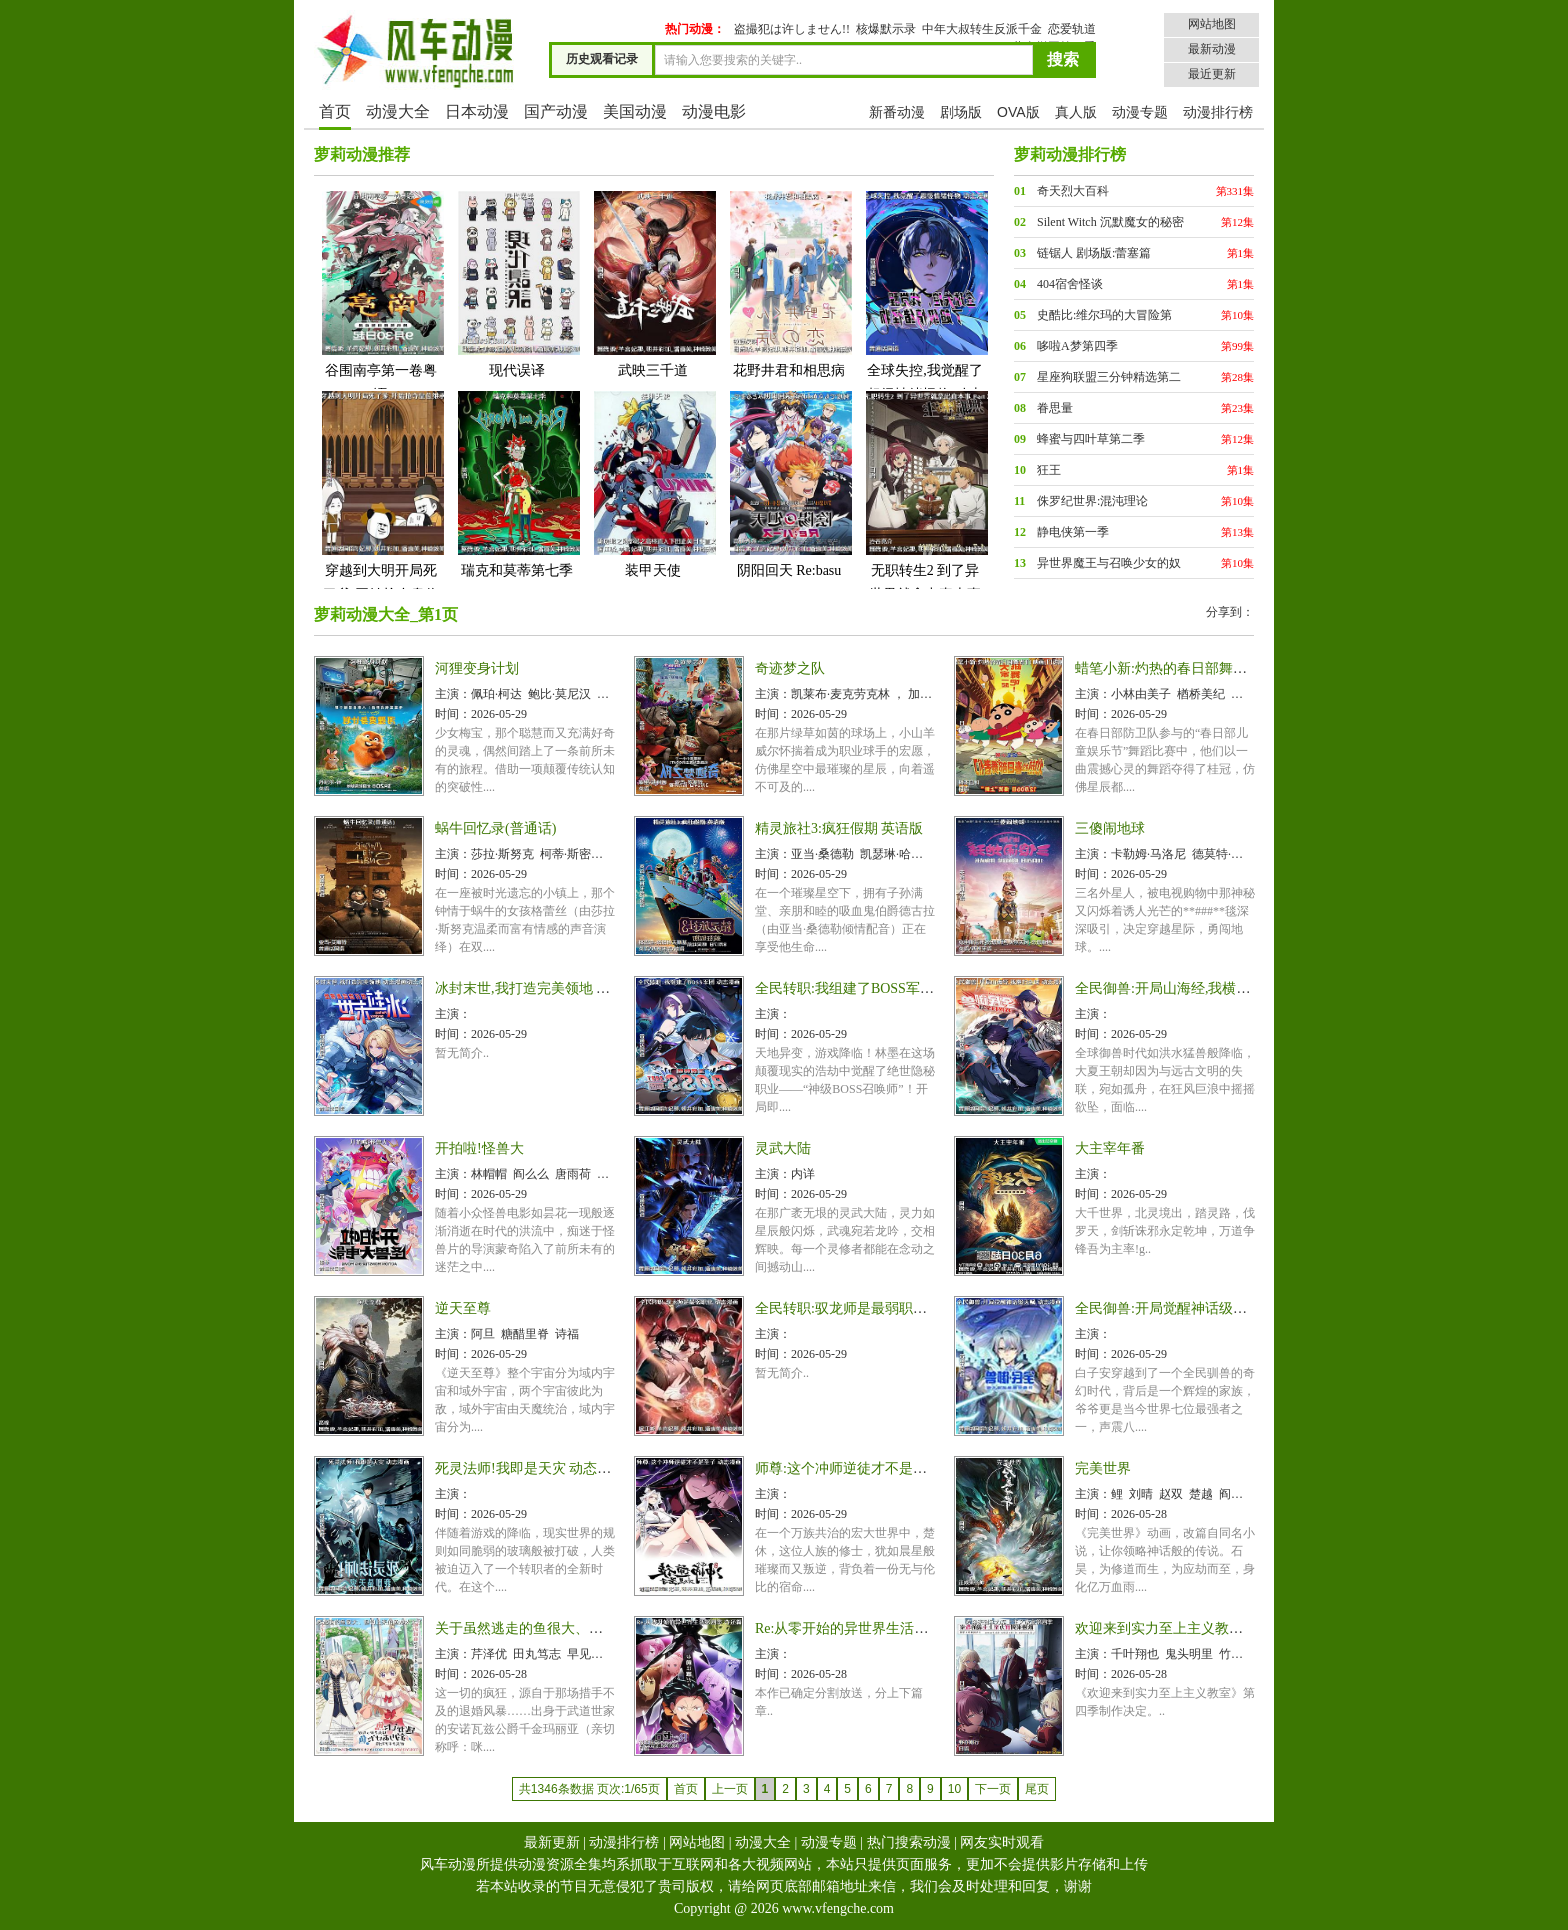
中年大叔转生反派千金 (982, 29)
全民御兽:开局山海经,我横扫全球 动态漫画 (1206, 988)
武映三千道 (653, 283)
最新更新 (552, 1842)
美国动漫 (635, 111)
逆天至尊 (463, 1308)
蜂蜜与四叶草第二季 (1091, 439)
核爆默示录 (886, 29)
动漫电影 (714, 111)
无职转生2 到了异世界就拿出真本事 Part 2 (925, 507)
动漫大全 (398, 111)
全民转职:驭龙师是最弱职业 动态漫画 (870, 1308)
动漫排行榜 (1218, 112)
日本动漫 (477, 111)
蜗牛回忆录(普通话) (495, 828)
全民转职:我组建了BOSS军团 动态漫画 (874, 988)
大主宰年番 (1110, 1148)
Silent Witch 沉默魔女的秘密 (1110, 222)
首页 (335, 111)
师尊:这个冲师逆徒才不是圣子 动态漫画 (877, 1468)
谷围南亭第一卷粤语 (381, 295)
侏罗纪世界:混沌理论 (1092, 501)
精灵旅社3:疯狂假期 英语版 (839, 828)
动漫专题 (1140, 112)
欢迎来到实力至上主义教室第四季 (1180, 1628)
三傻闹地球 (1110, 828)
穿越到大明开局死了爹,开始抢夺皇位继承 (381, 507)
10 (954, 1789)
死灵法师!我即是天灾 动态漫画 (530, 1468)
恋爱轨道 (1072, 29)
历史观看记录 (602, 59)
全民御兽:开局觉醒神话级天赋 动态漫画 (1197, 1308)
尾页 (1037, 1789)
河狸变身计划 (477, 668)
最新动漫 (1212, 49)
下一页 (993, 1789)
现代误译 (517, 283)
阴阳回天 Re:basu (789, 483)
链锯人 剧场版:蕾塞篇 (1094, 253)
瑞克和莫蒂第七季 (517, 483)
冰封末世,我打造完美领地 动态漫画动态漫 (564, 988)
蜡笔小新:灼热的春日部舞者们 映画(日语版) (1209, 668)
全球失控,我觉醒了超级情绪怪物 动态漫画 (925, 307)
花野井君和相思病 (789, 283)
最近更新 (1212, 74)
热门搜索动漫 (909, 1842)
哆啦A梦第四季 (1077, 346)
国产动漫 (556, 111)
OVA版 (1018, 112)
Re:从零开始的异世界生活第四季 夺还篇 (878, 1628)
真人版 (1076, 112)
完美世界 (1103, 1468)
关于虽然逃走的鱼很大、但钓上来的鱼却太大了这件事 (603, 1628)
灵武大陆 (783, 1148)
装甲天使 (653, 483)
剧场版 (961, 112)
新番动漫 (897, 112)
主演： (453, 694)
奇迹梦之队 (790, 668)
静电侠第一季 (1073, 532)
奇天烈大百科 (1073, 191)
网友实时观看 (1002, 1842)
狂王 (1049, 470)
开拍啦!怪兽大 (479, 1148)
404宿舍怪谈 (1070, 284)
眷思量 (1055, 408)
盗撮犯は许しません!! (792, 29)
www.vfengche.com (838, 1908)
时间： (453, 714)
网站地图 (1212, 24)
